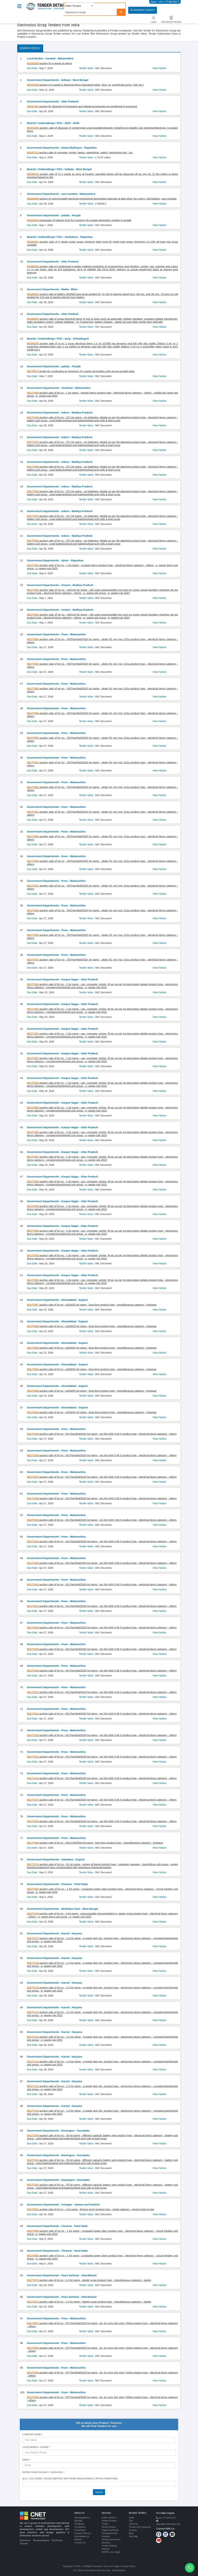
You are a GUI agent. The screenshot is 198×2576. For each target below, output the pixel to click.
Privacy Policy (128, 2566)
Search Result (30, 48)
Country (133, 2530)
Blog (131, 2533)
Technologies (41, 2540)
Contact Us (79, 2542)
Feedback (79, 2524)
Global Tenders (109, 2520)
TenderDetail (118, 2570)
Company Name (32, 2434)
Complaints (80, 2527)
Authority (133, 2524)
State (131, 2517)
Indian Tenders (109, 2517)
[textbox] (24, 2483)
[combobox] (99, 2484)
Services (25, 2540)
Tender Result (109, 2527)
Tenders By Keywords (140, 2527)
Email (26, 2459)
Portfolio (57, 2540)
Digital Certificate (110, 2530)
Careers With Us (82, 2533)
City (131, 2520)
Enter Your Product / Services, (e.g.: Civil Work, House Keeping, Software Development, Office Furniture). (70, 2475)
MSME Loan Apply (111, 2552)
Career (24, 2543)
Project (105, 2524)
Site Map (133, 2536)
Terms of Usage (111, 2566)
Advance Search (142, 10)
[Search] (121, 12)
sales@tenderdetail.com (168, 2524)
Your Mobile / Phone (36, 2447)
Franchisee (79, 2530)
